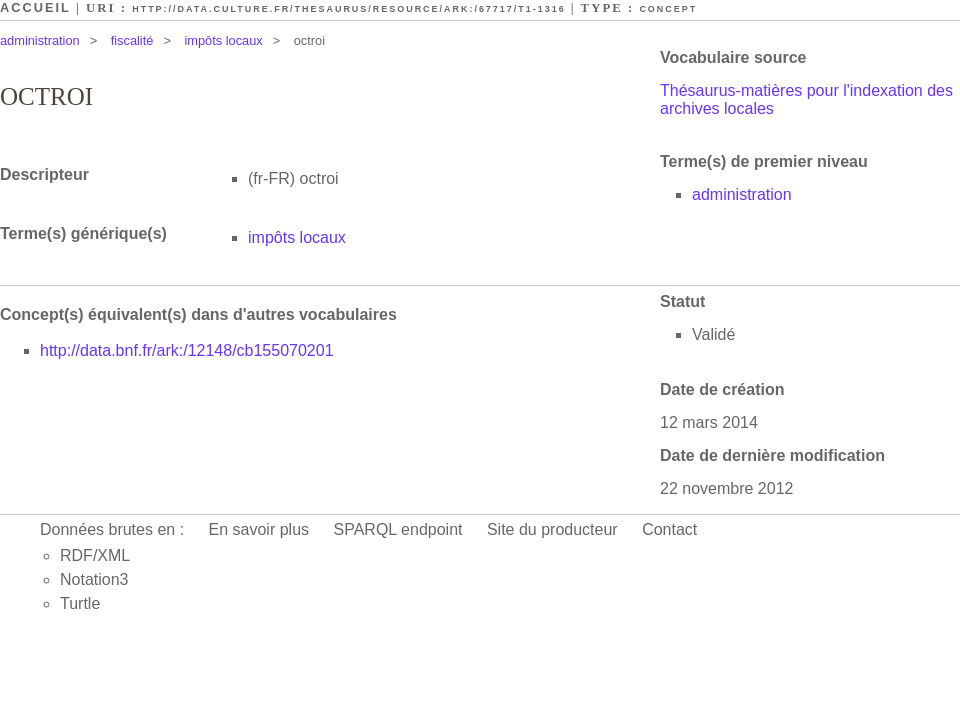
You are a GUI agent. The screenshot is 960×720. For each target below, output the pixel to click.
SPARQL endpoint (398, 529)
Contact (669, 529)
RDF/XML (95, 555)
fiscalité (132, 40)
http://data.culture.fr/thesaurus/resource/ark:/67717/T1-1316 (348, 9)
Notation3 (94, 579)
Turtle (80, 603)
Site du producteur (552, 529)
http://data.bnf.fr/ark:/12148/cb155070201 (187, 350)
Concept (668, 9)
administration (40, 40)
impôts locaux (223, 40)
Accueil (35, 7)
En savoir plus (259, 529)
